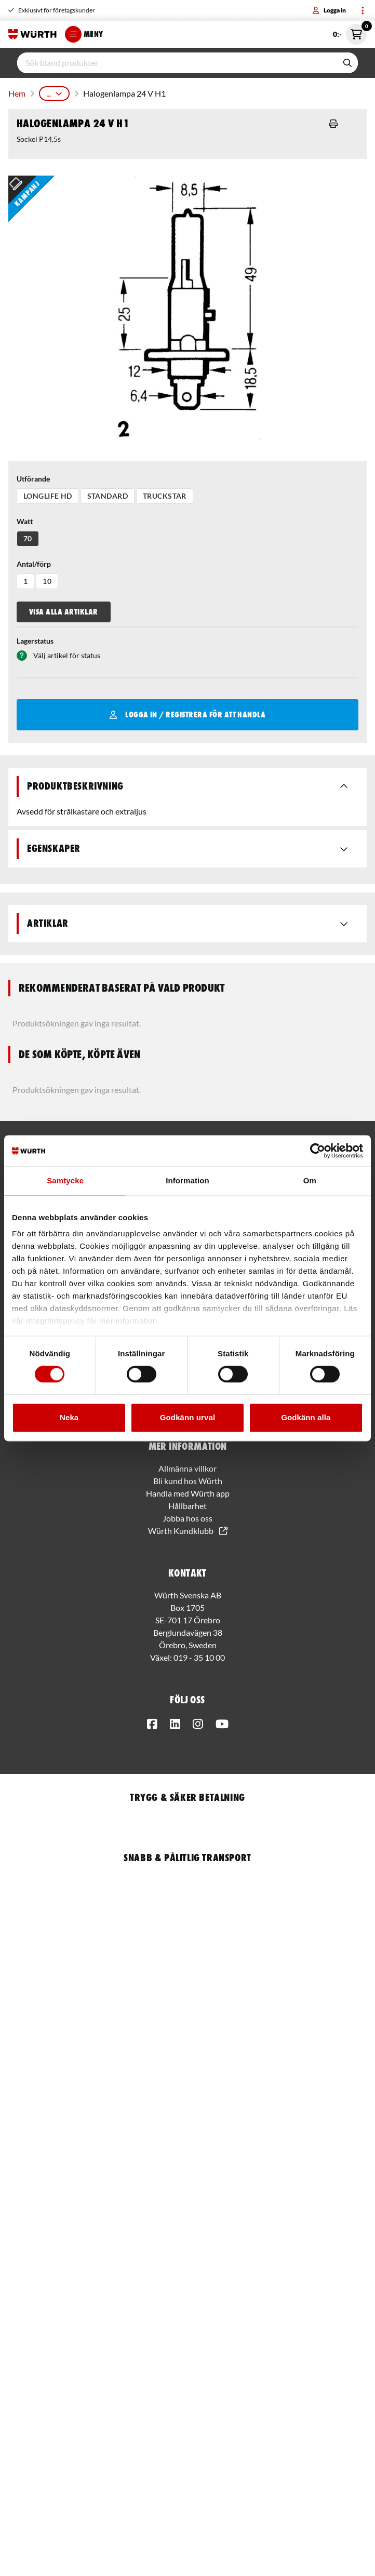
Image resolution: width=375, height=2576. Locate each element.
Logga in (329, 10)
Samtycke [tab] (65, 1180)
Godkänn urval (187, 1417)
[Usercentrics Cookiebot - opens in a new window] (317, 1150)
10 (47, 581)
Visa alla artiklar (63, 612)
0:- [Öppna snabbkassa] (350, 34)
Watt (25, 521)
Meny (84, 34)
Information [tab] (187, 1180)
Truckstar (164, 495)
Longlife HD (47, 495)
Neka (69, 1417)
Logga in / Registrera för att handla (188, 714)
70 (27, 538)
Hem (16, 93)
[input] (177, 62)
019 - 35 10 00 (199, 1657)
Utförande (33, 478)
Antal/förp (34, 563)
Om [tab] (309, 1180)
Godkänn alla (305, 1417)
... (54, 93)
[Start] (32, 34)
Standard (107, 495)
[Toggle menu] (362, 10)
